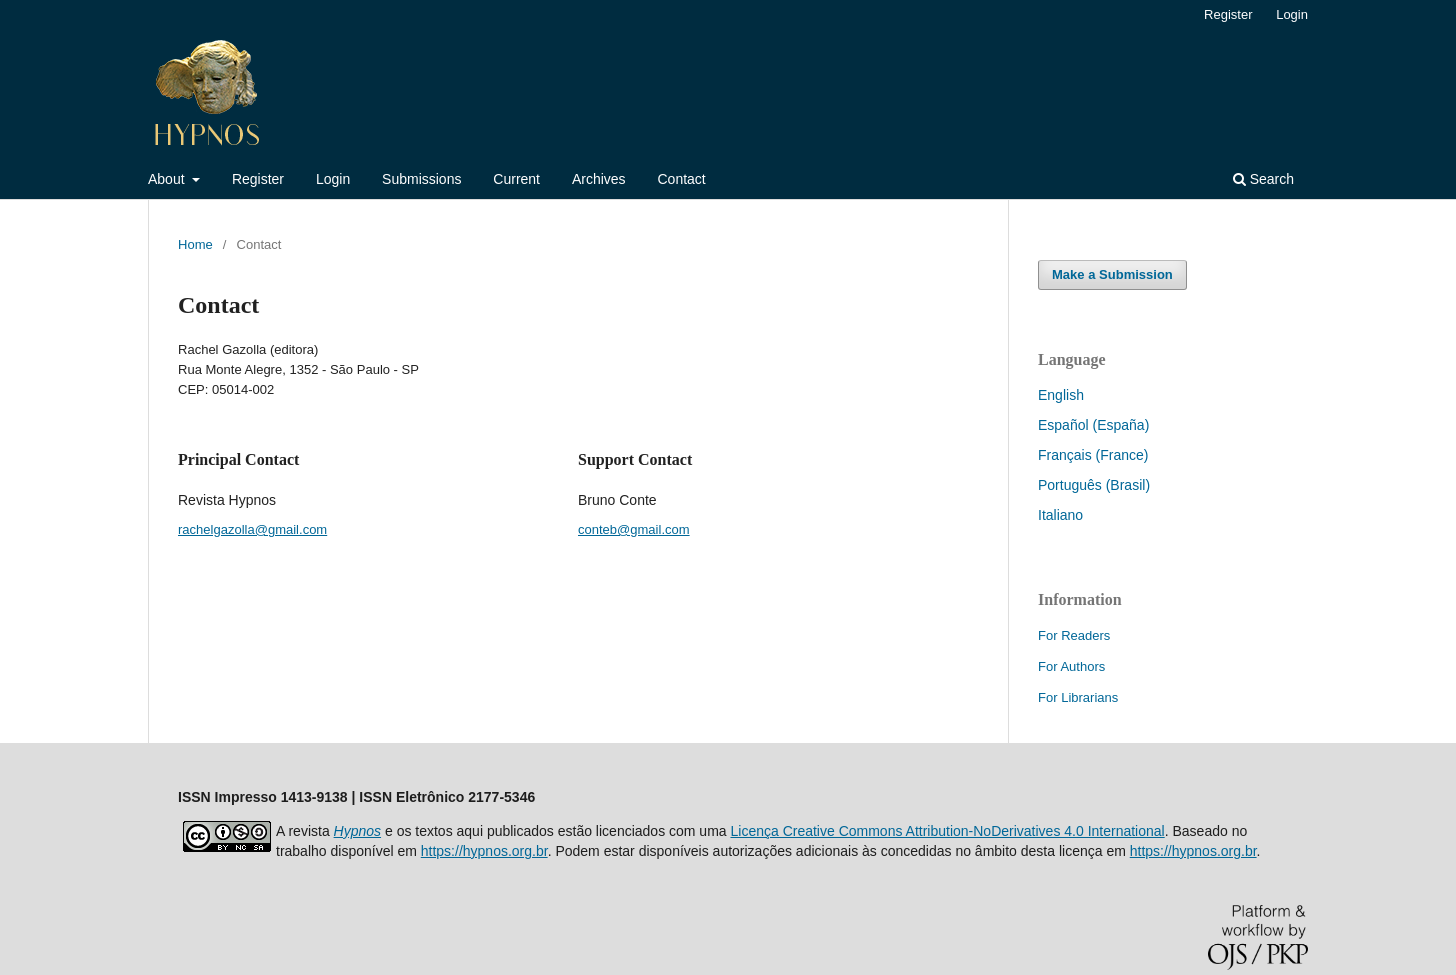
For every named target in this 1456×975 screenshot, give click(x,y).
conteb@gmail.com (634, 529)
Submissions (421, 179)
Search (1263, 179)
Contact (681, 179)
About (168, 179)
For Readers (1074, 635)
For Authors (1071, 666)
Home (195, 244)
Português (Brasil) (1094, 485)
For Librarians (1078, 697)
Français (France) (1093, 455)
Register (258, 179)
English (1061, 395)
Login (333, 179)
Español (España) (1093, 425)
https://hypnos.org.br (484, 851)
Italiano (1060, 515)
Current (516, 179)
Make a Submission (1112, 274)
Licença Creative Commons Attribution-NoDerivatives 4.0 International (947, 831)
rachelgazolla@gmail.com (252, 529)
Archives (599, 179)
